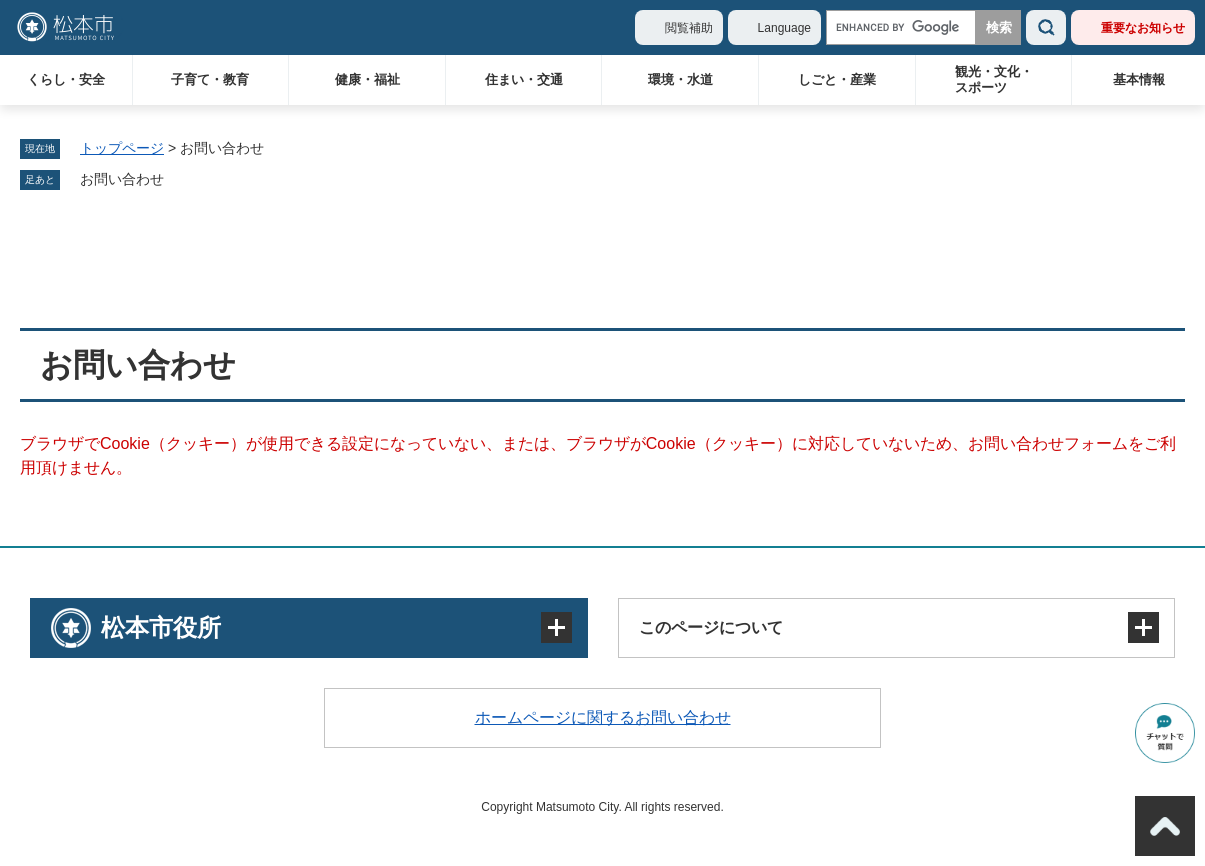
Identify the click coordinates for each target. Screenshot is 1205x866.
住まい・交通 (524, 79)
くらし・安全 (66, 79)
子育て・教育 (210, 79)
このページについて (711, 627)
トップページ (122, 148)
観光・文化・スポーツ (994, 79)
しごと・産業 (837, 79)
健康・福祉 (367, 79)
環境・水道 (680, 79)
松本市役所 (161, 627)
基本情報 (1139, 79)
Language (784, 28)
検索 (1046, 27)
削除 (178, 180)
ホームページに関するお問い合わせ (603, 717)
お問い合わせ (122, 179)
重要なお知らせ (1143, 28)
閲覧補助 (689, 28)
